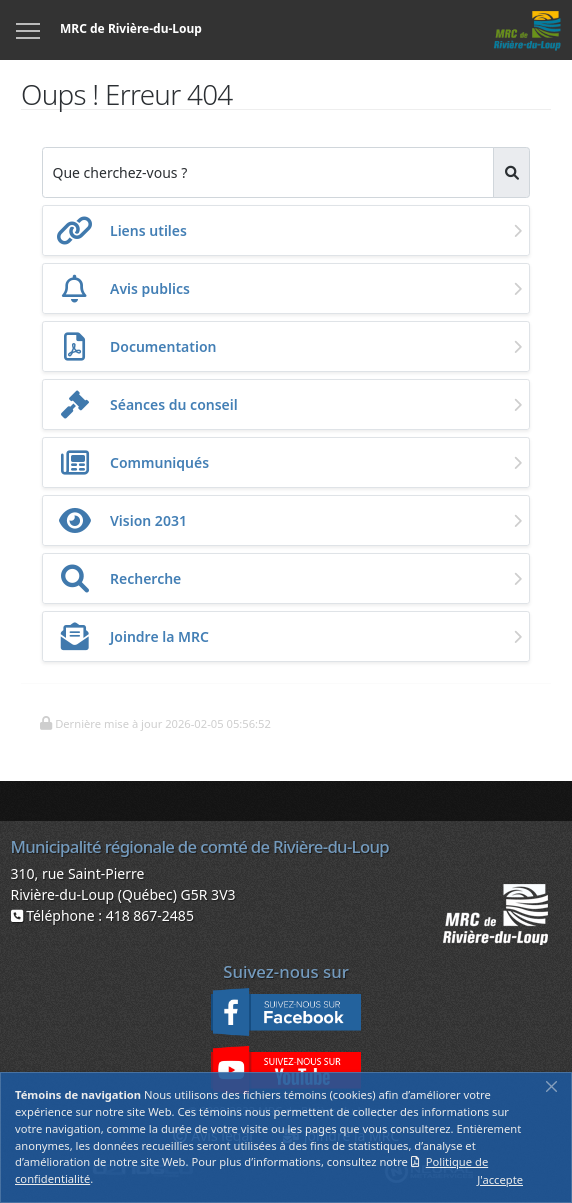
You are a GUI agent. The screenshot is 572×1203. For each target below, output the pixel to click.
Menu (29, 19)
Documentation (163, 346)
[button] (155, 722)
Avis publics (150, 288)
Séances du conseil (174, 404)
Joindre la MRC (159, 636)
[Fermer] (551, 1086)
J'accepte (500, 1179)
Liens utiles (148, 230)
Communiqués (159, 462)
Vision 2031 (148, 520)
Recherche (145, 578)
